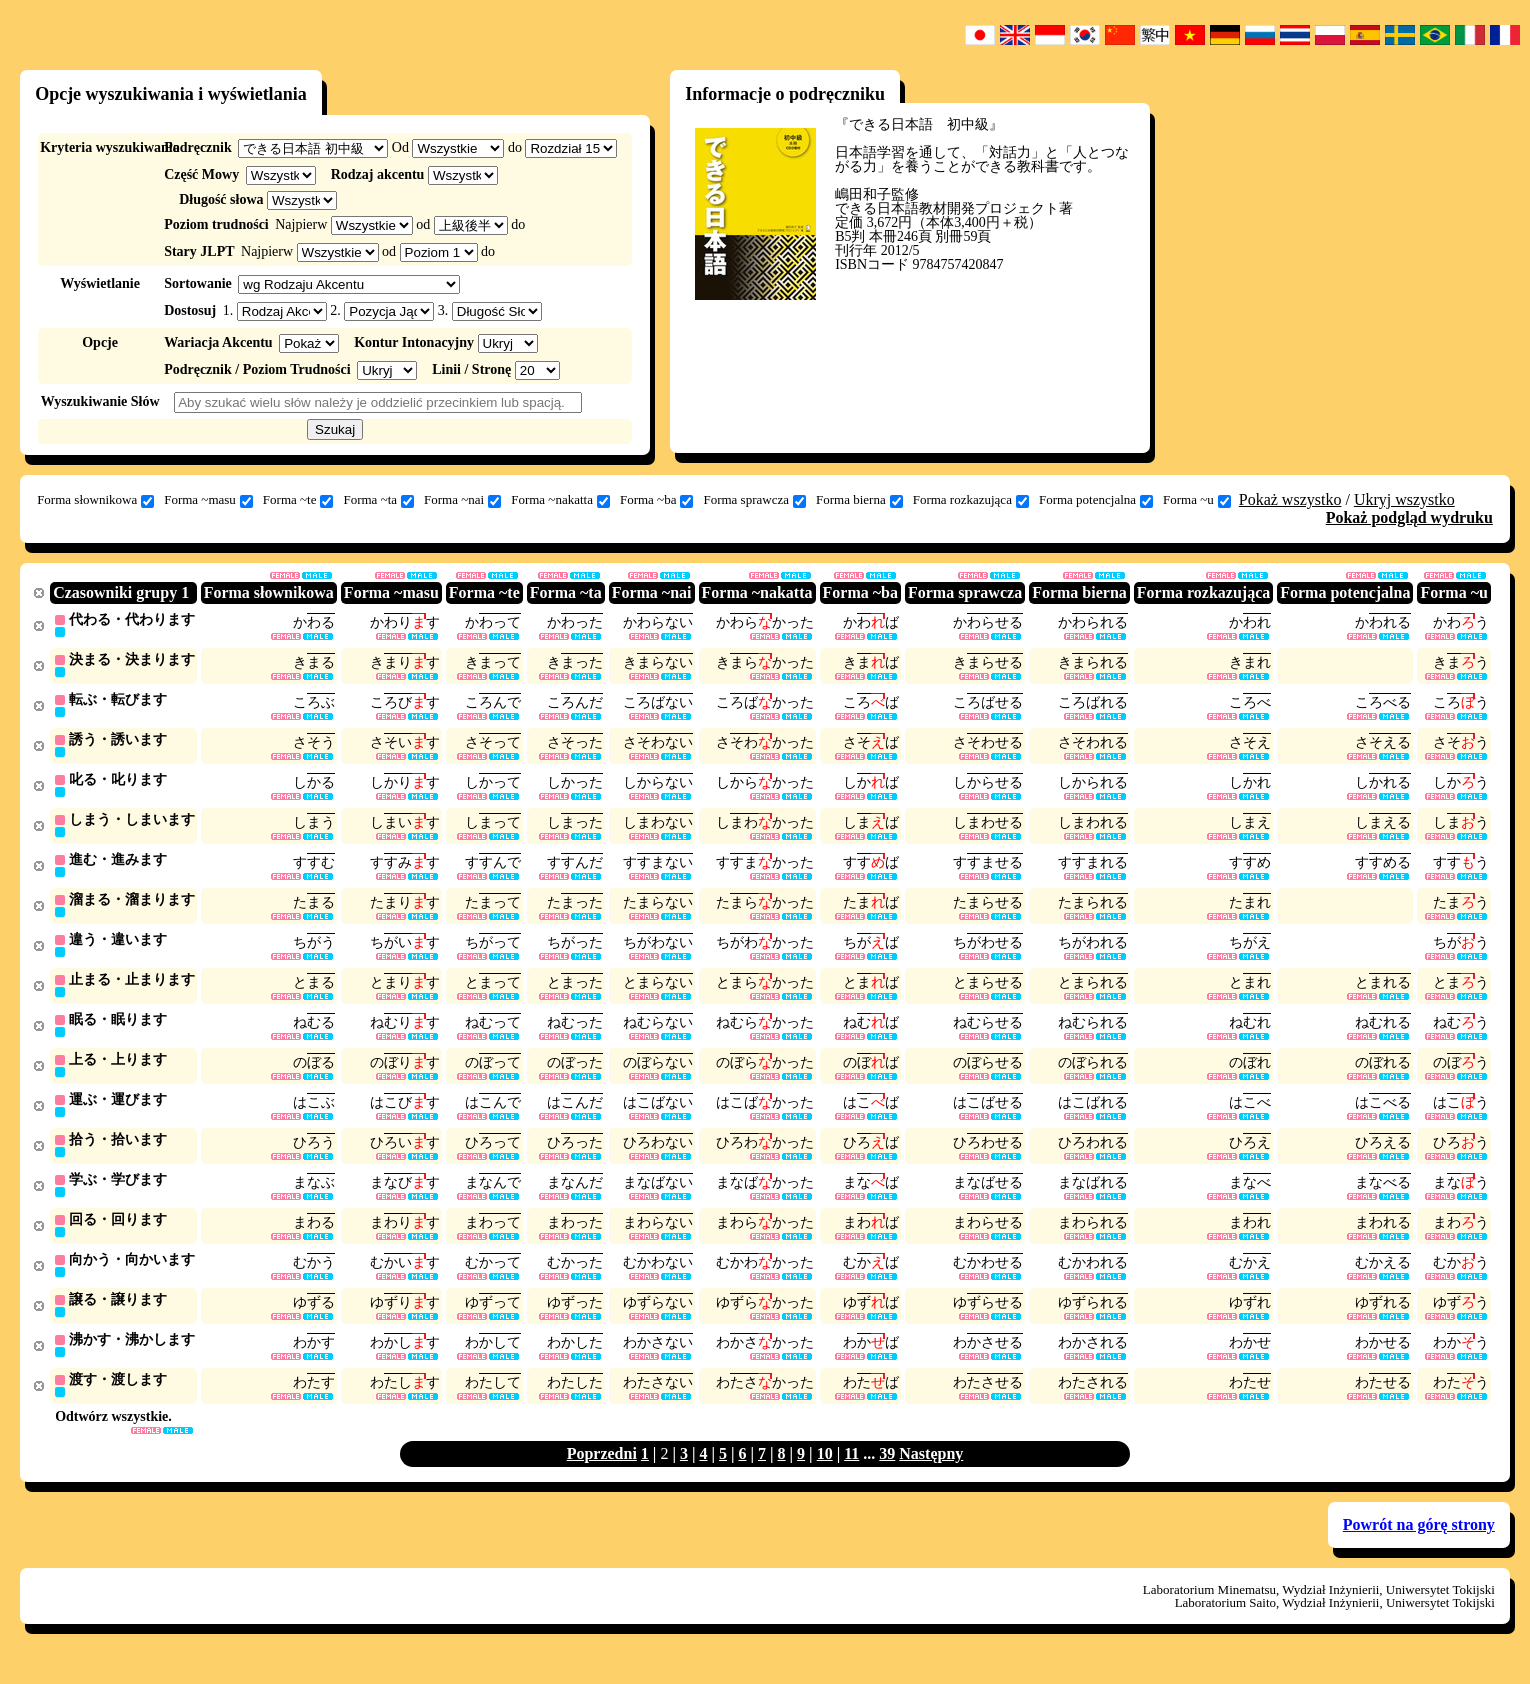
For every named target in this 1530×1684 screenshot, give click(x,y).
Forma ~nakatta (560, 500)
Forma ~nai (462, 500)
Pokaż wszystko (1290, 499)
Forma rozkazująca (971, 500)
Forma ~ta (378, 500)
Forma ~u (1197, 500)
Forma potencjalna (1096, 500)
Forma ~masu (208, 500)
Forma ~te (298, 500)
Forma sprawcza (754, 500)
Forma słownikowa (95, 500)
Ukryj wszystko (1404, 499)
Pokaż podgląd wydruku (1409, 517)
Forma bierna (859, 500)
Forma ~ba (657, 500)
